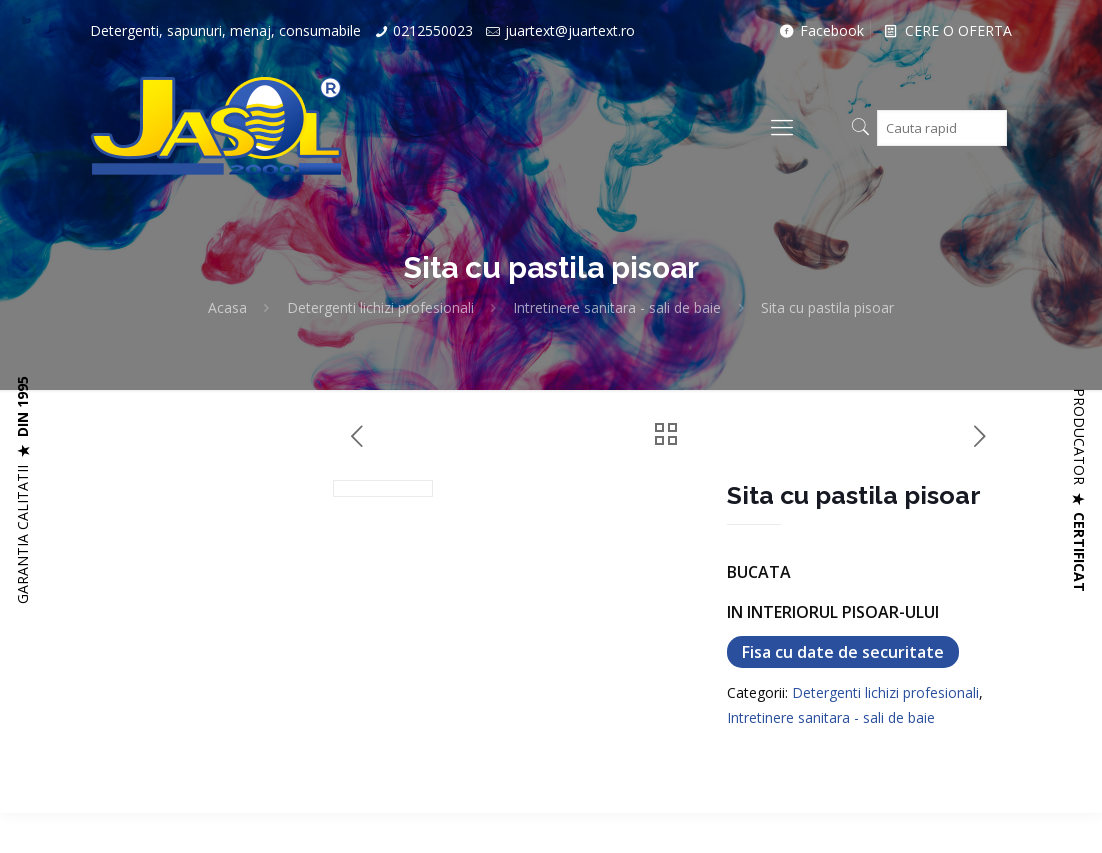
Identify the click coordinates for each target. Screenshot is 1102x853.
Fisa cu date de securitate (843, 652)
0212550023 (433, 30)
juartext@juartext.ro (570, 30)
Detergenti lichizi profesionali (380, 307)
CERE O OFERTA (946, 30)
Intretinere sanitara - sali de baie (617, 307)
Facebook (820, 30)
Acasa (227, 307)
